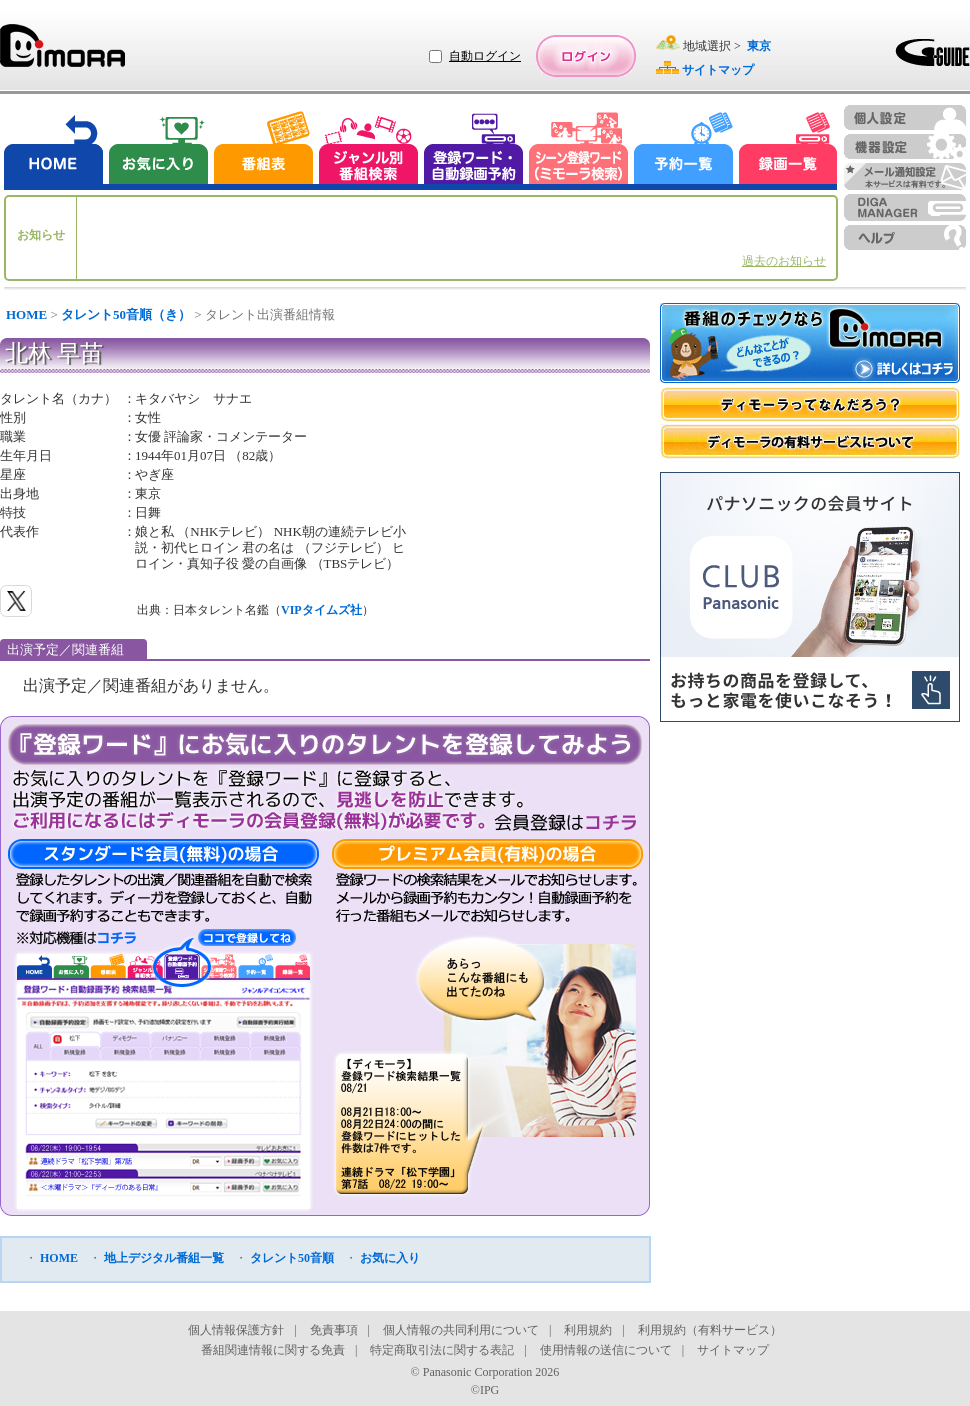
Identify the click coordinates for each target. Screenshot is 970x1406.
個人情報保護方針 (236, 1330)
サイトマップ (733, 1350)
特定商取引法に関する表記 (442, 1350)
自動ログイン (485, 56)
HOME (26, 314)
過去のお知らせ (784, 261)
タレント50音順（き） (126, 314)
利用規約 (588, 1330)
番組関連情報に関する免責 (273, 1350)
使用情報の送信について (606, 1350)
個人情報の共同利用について (461, 1330)
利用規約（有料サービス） (710, 1330)
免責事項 (334, 1330)
